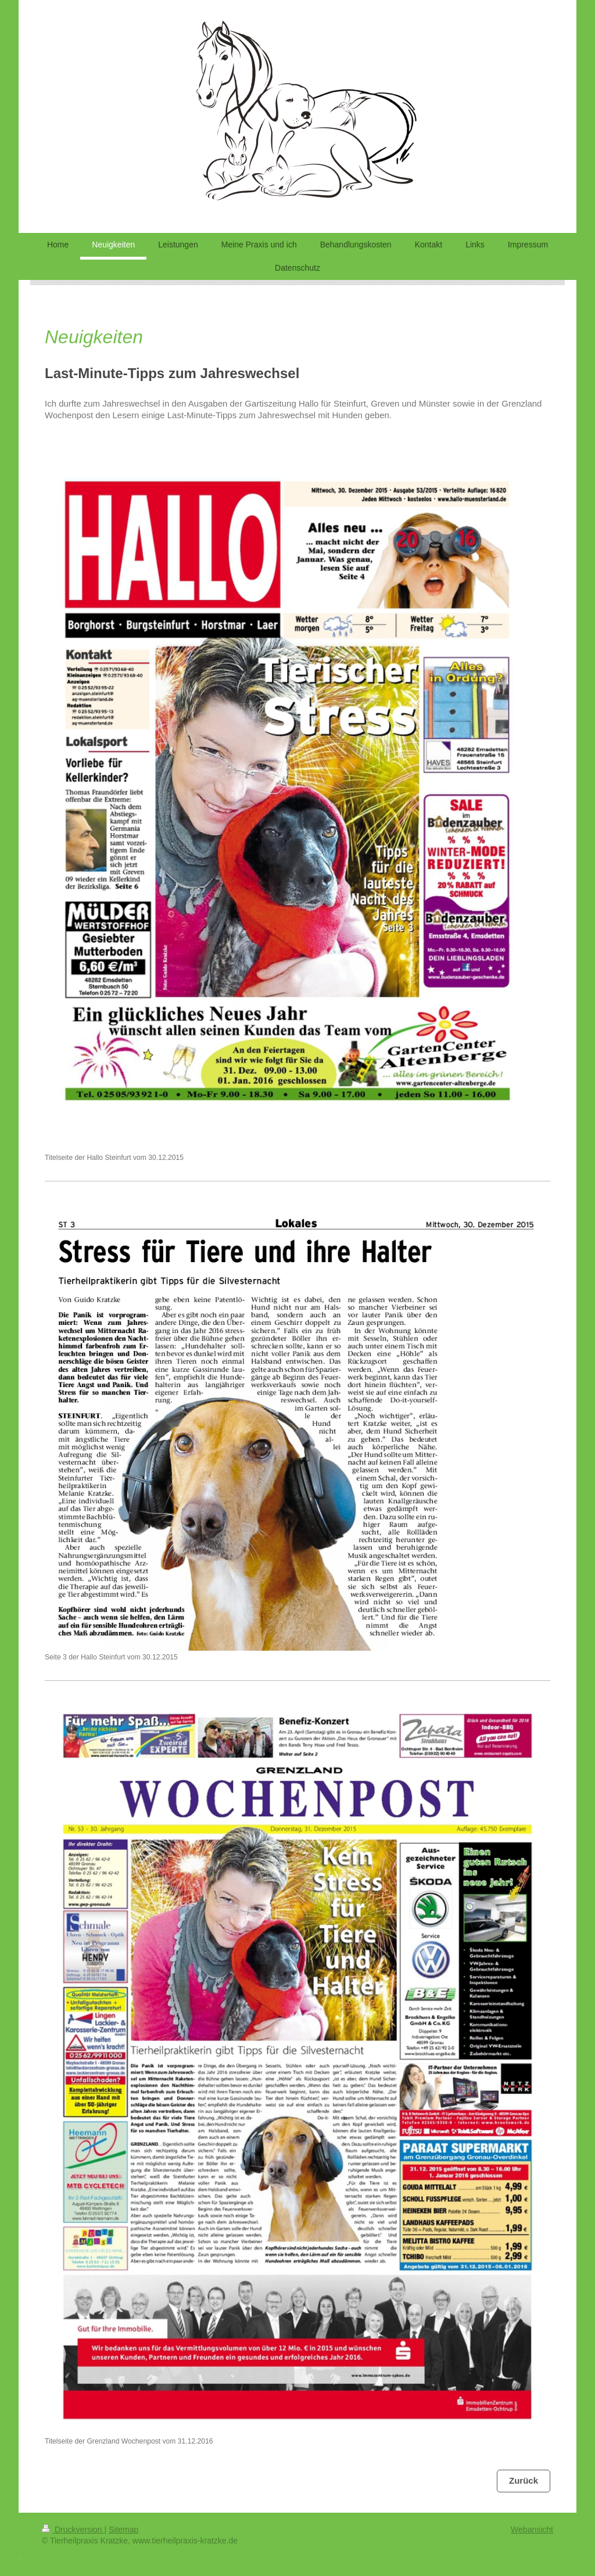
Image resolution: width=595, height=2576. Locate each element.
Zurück (523, 2480)
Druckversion (73, 2529)
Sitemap (123, 2529)
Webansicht (532, 2529)
